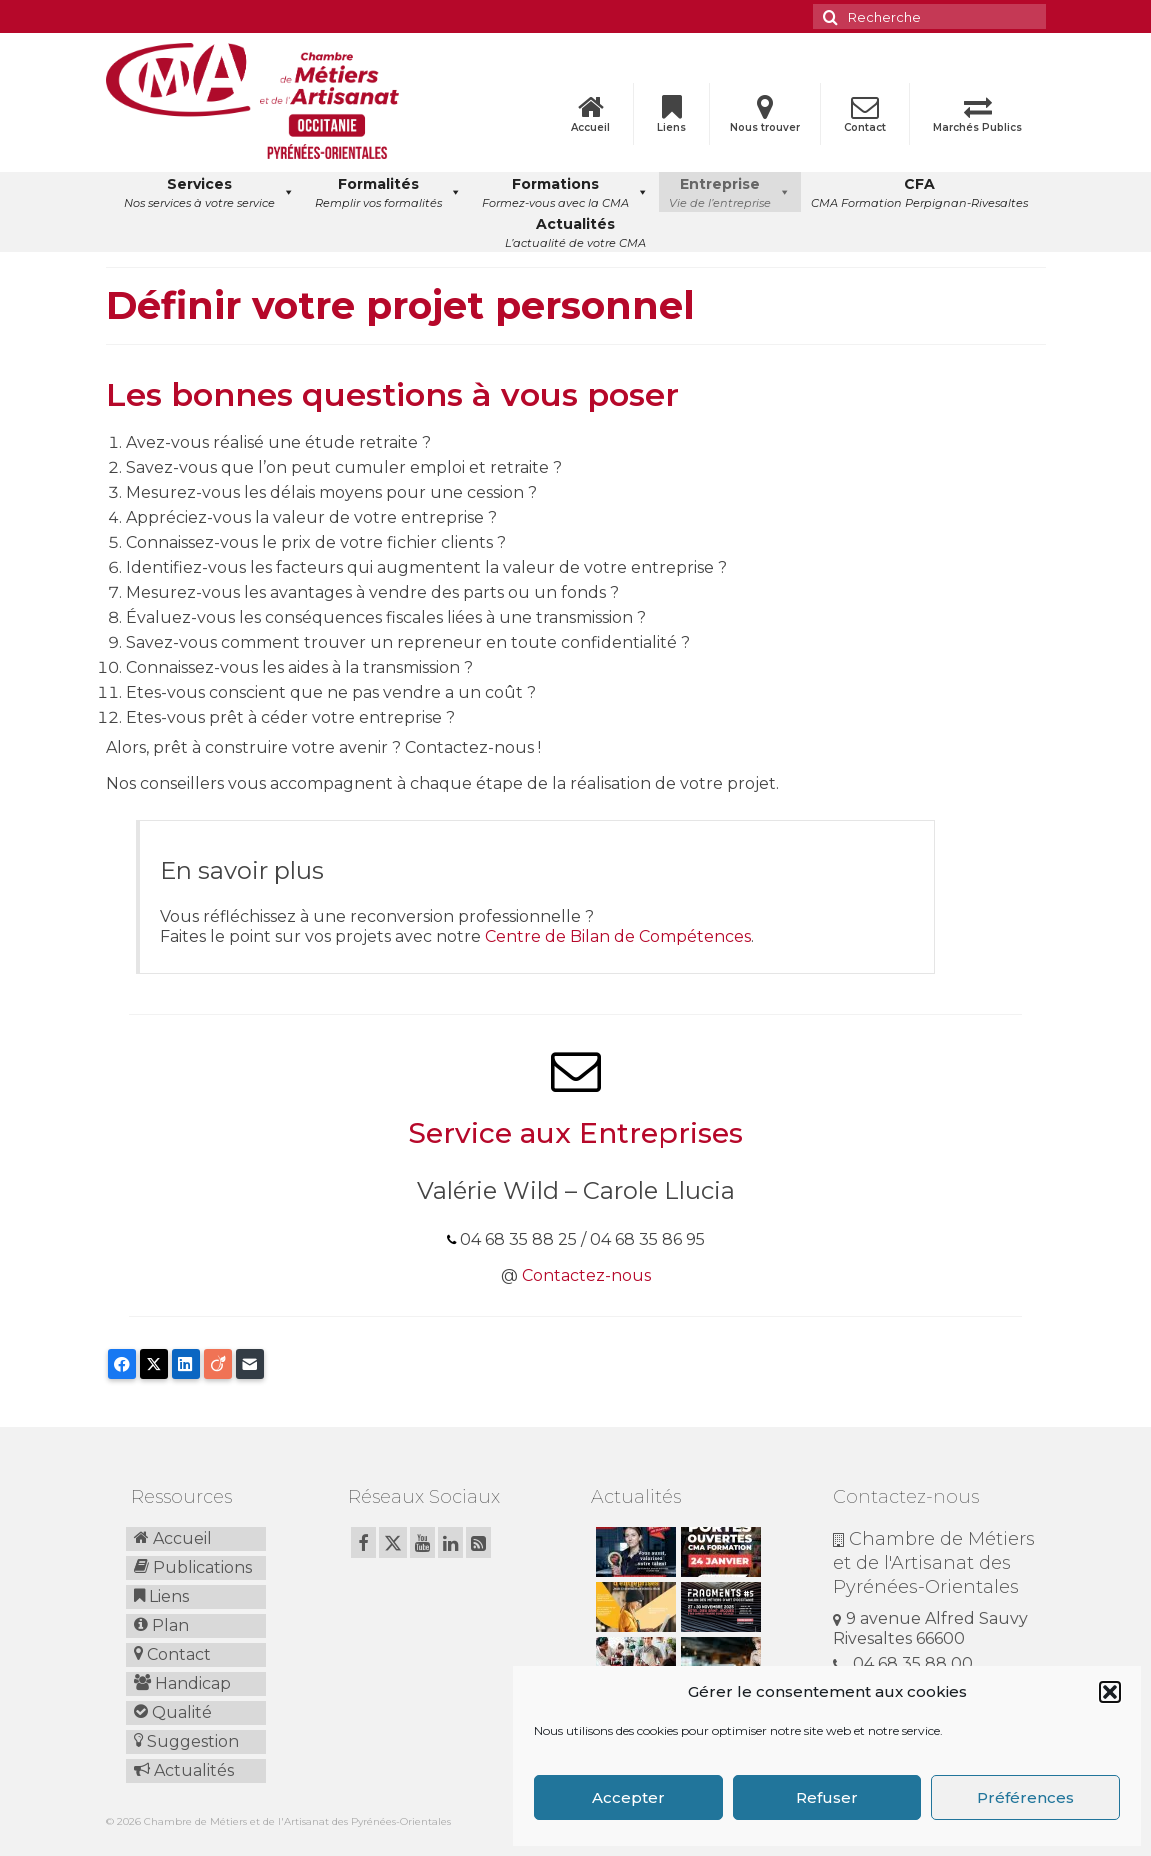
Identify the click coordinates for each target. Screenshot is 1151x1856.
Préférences (1025, 1797)
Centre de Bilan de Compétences (618, 936)
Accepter (628, 1797)
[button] (1110, 1692)
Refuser (827, 1797)
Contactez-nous (586, 1275)
